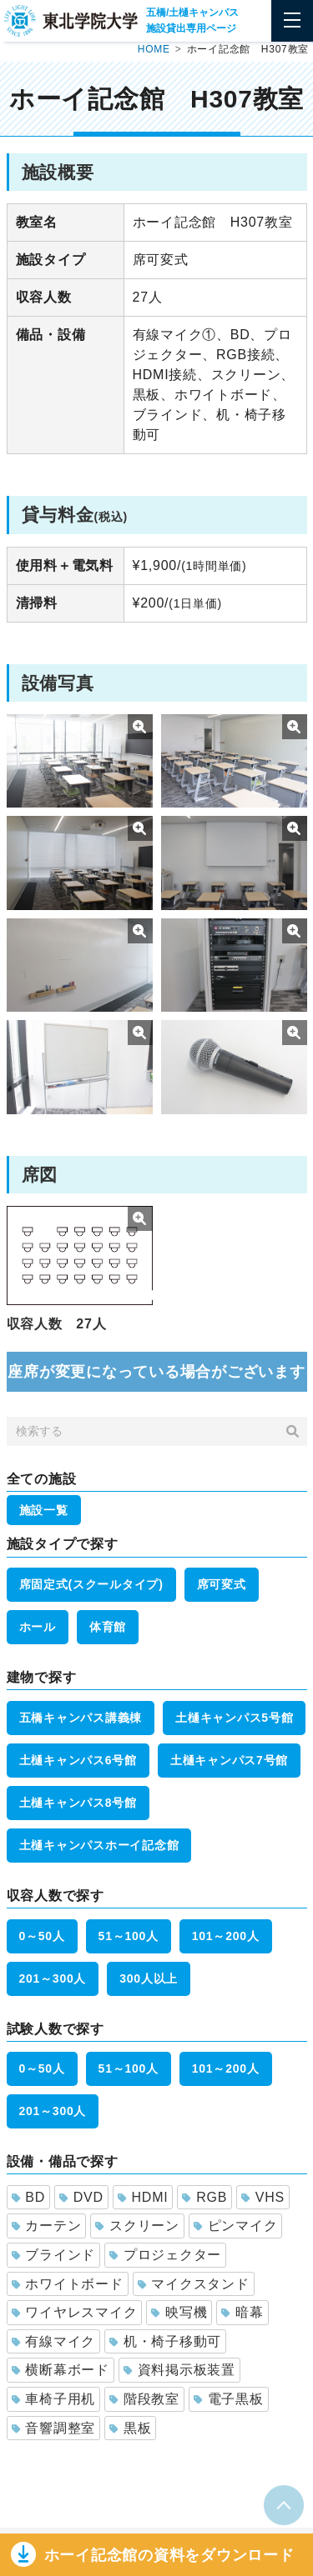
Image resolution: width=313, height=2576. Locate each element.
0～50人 (42, 1936)
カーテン (47, 2225)
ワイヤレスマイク (75, 2312)
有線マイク (54, 2341)
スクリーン (137, 2225)
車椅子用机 (54, 2399)
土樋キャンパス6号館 (78, 1760)
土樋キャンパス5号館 (234, 1717)
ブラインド (54, 2255)
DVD (81, 2197)
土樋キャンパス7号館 (229, 1760)
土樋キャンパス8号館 (78, 1802)
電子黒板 (229, 2399)
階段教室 (144, 2399)
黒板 (130, 2428)
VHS (263, 2197)
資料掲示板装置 (179, 2370)
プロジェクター (165, 2255)
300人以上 (148, 1978)
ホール (37, 1626)
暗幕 (242, 2312)
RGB (204, 2197)
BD (28, 2197)
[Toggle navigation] (292, 21)
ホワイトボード (68, 2284)
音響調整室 (54, 2428)
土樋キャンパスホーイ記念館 (99, 1845)
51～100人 (128, 1936)
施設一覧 (43, 1510)
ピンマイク (236, 2225)
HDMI (143, 2197)
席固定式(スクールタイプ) (91, 1584)
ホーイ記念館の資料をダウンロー (169, 2555)
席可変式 (221, 1584)
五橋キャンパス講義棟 (81, 1717)
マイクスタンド (194, 2284)
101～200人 (226, 1936)
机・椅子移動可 (165, 2341)
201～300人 (53, 1978)
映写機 (179, 2312)
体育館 (107, 1626)
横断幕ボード (60, 2370)
